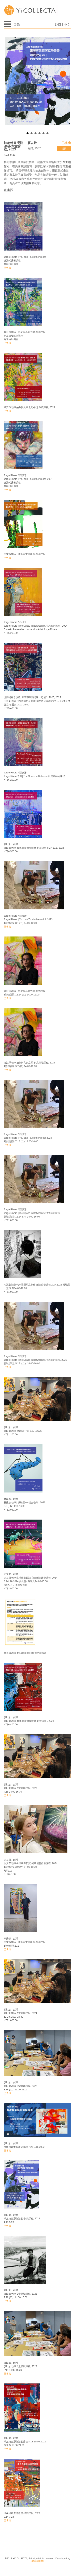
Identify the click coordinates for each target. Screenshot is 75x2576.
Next (65, 82)
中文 (67, 24)
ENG (57, 24)
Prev (10, 82)
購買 (64, 148)
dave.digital (38, 2561)
